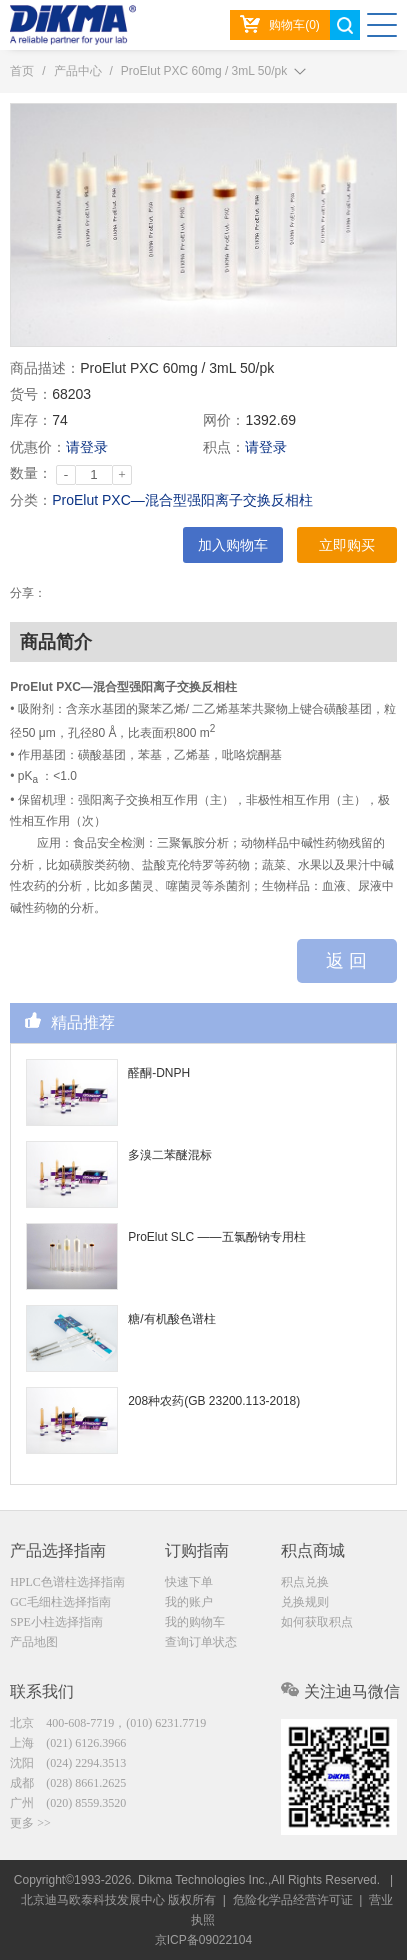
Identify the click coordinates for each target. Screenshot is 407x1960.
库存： (31, 420)
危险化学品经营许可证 (293, 1900)
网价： (224, 420)
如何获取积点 (317, 1622)
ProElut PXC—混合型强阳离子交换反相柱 (182, 500)
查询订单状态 (201, 1642)
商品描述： (45, 368)
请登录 (87, 447)
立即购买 (347, 545)
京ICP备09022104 (203, 1940)
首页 (22, 71)
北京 (108, 1723)
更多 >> (30, 1823)
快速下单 (189, 1582)
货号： (31, 394)
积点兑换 (305, 1582)
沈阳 (68, 1763)
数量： (31, 473)
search (345, 25)
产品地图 (34, 1642)
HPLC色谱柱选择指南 (67, 1582)
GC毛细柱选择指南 (60, 1602)
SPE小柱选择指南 (56, 1622)
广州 (68, 1803)
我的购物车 (195, 1622)
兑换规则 (305, 1602)
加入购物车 (233, 545)
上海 (68, 1743)
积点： (224, 447)
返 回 (346, 961)
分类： (31, 500)
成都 (68, 1783)
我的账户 (189, 1602)
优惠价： (38, 447)
